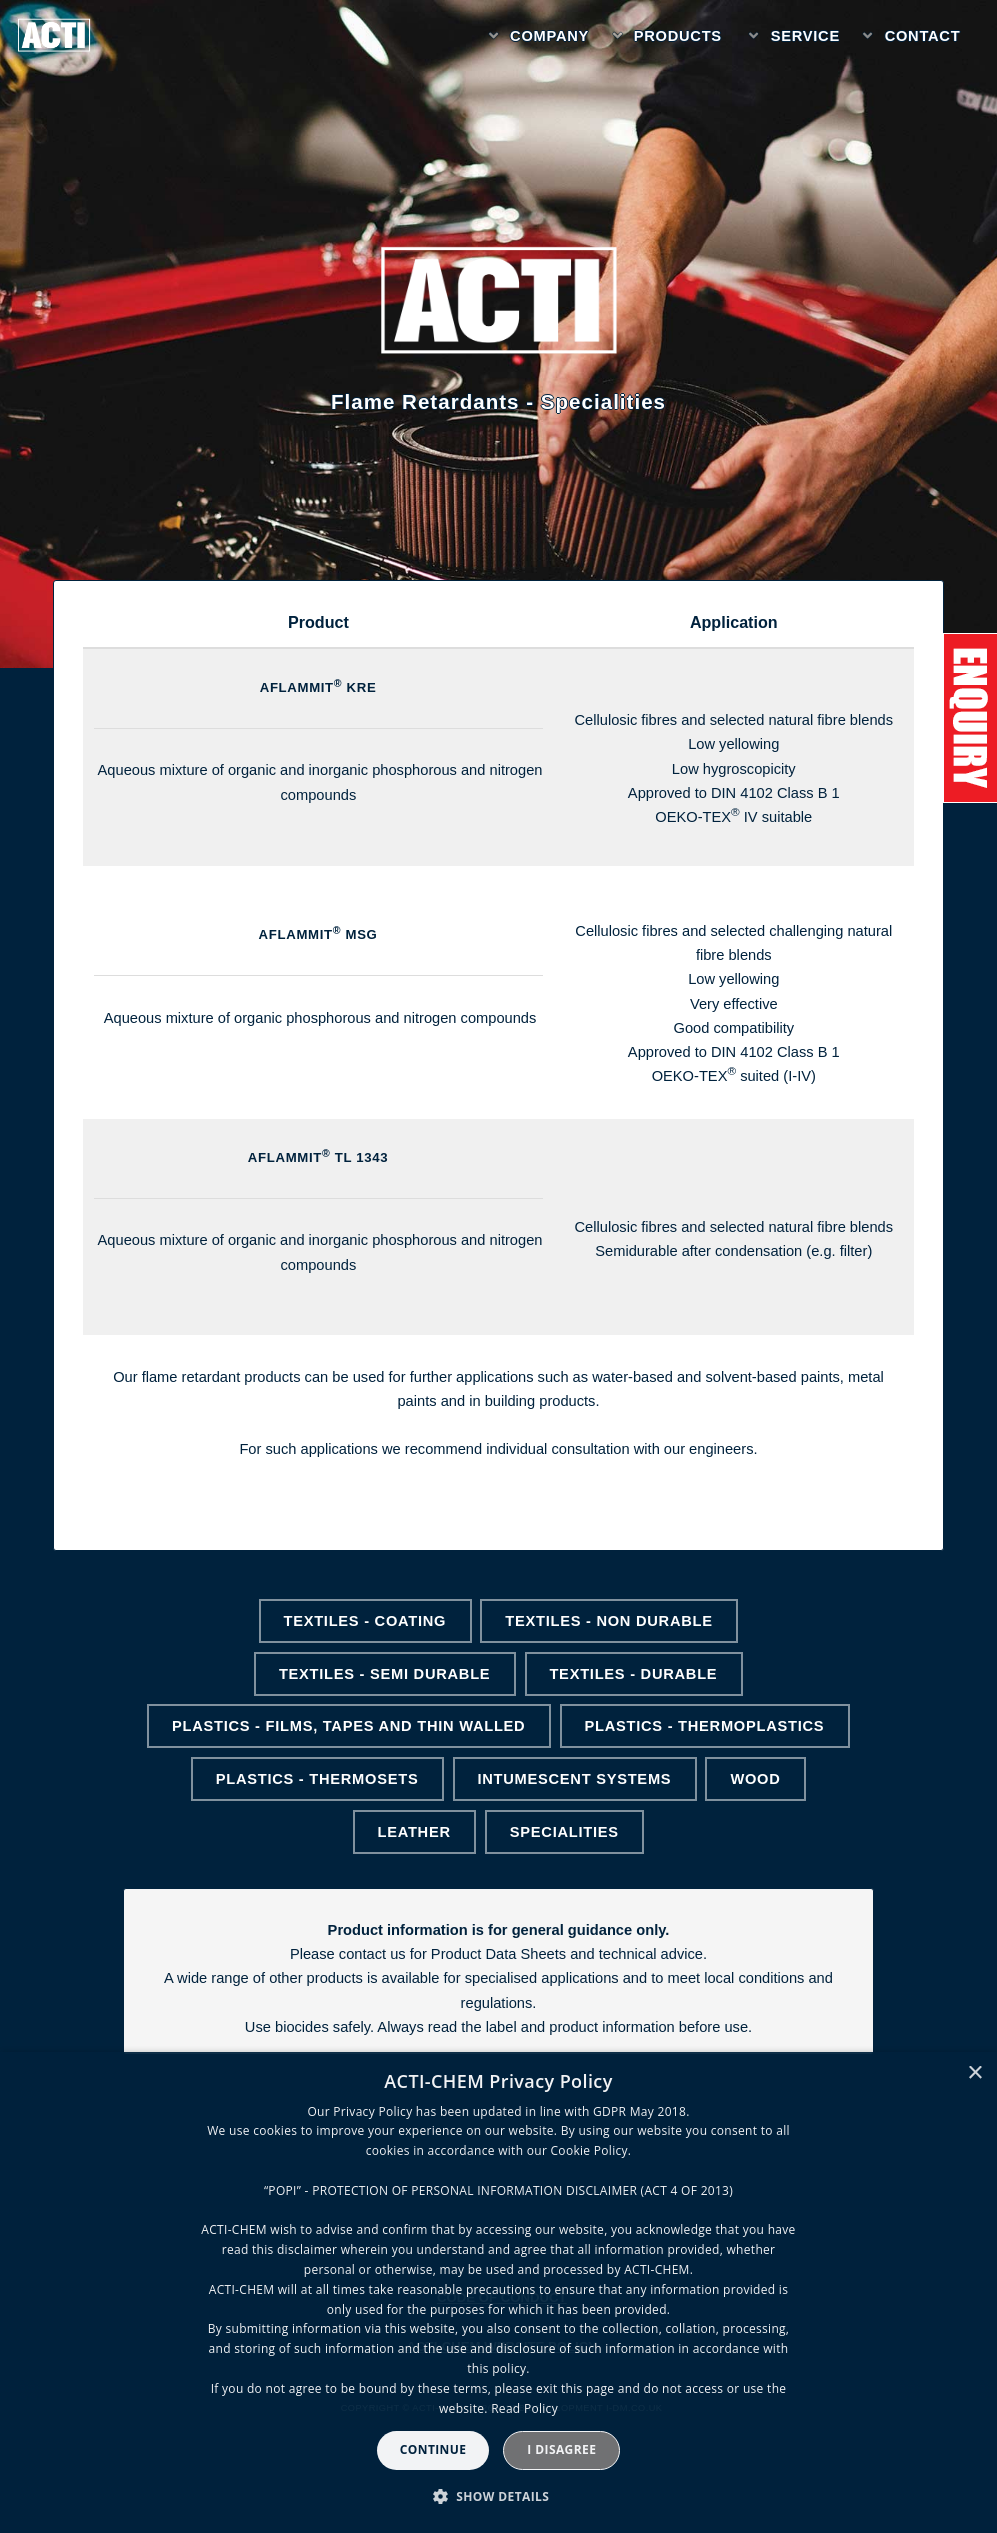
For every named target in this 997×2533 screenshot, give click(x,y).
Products (678, 36)
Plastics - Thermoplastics (704, 1726)
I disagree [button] (561, 2449)
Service (805, 36)
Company (549, 36)
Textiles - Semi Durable (384, 1674)
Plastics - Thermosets (317, 1779)
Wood (755, 1779)
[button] (499, 2497)
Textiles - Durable (633, 1674)
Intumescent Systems (574, 1779)
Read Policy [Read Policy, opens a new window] (524, 2408)
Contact (923, 36)
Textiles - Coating (364, 1621)
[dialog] (498, 2292)
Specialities (564, 1832)
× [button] (974, 2073)
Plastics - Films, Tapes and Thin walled (348, 1726)
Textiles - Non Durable (608, 1621)
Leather (413, 1832)
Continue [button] (433, 2449)
